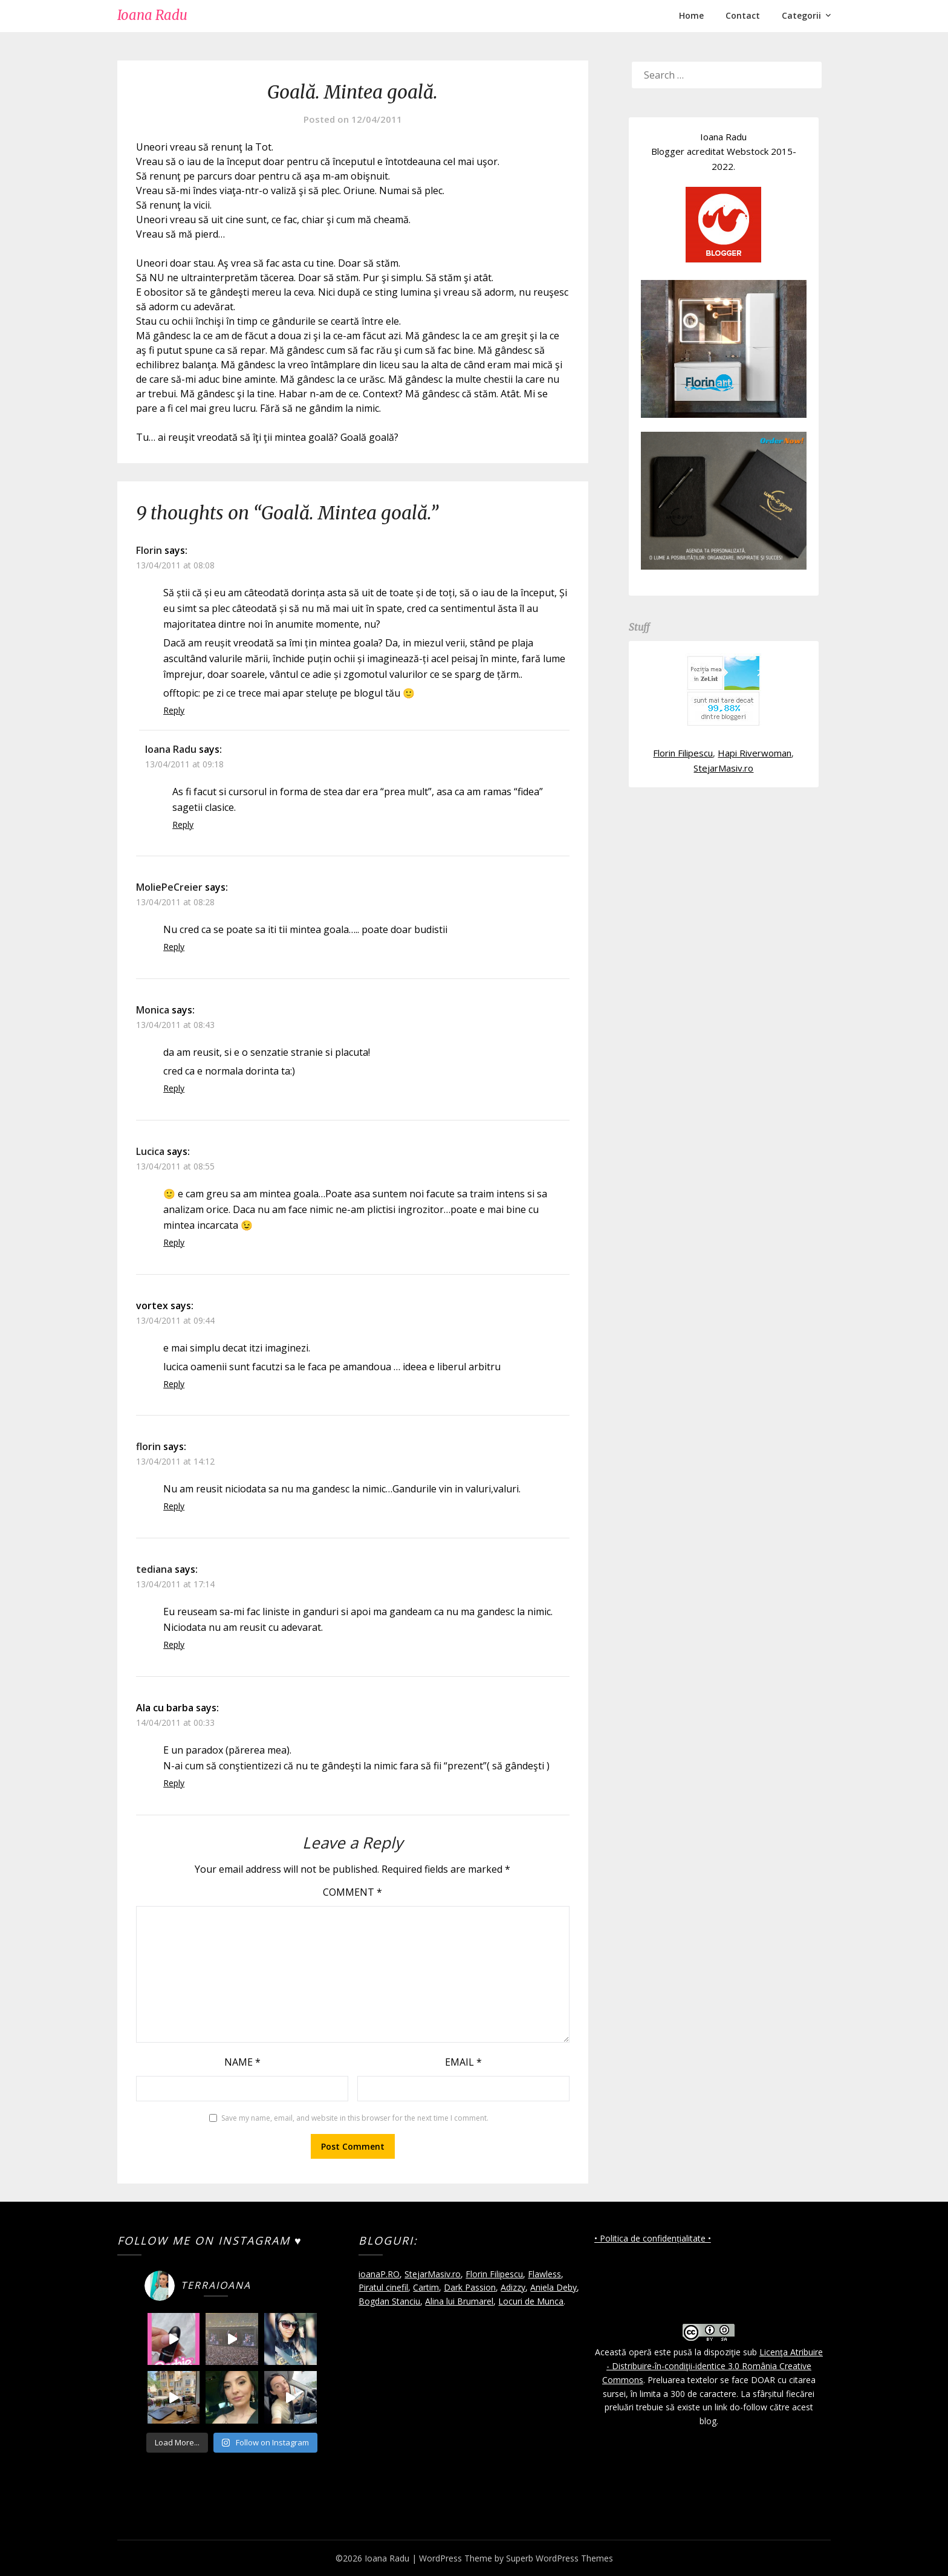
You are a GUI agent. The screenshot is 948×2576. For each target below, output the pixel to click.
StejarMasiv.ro (723, 768)
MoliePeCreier (169, 887)
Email (463, 2062)
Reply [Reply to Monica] (173, 1088)
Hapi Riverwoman (754, 753)
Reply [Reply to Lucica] (173, 1242)
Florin (149, 550)
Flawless (544, 2274)
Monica (152, 1009)
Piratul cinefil (383, 2287)
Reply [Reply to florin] (173, 1506)
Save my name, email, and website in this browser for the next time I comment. (355, 2118)
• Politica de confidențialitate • (652, 2238)
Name (242, 2062)
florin (148, 1446)
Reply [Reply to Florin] (173, 710)
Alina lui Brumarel (459, 2301)
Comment (352, 1892)
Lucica (150, 1151)
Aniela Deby (553, 2287)
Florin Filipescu (683, 753)
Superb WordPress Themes (559, 2558)
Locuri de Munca (530, 2301)
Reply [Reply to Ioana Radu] (182, 824)
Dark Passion (470, 2287)
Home (691, 15)
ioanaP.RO (379, 2274)
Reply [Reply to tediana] (173, 1644)
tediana (154, 1569)
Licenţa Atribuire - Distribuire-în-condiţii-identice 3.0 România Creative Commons (712, 2366)
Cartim (426, 2287)
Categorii (801, 15)
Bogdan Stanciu (389, 2301)
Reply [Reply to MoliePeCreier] (173, 946)
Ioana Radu (152, 15)
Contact (743, 15)
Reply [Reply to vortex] (173, 1384)
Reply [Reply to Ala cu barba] (173, 1783)
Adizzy (513, 2287)
